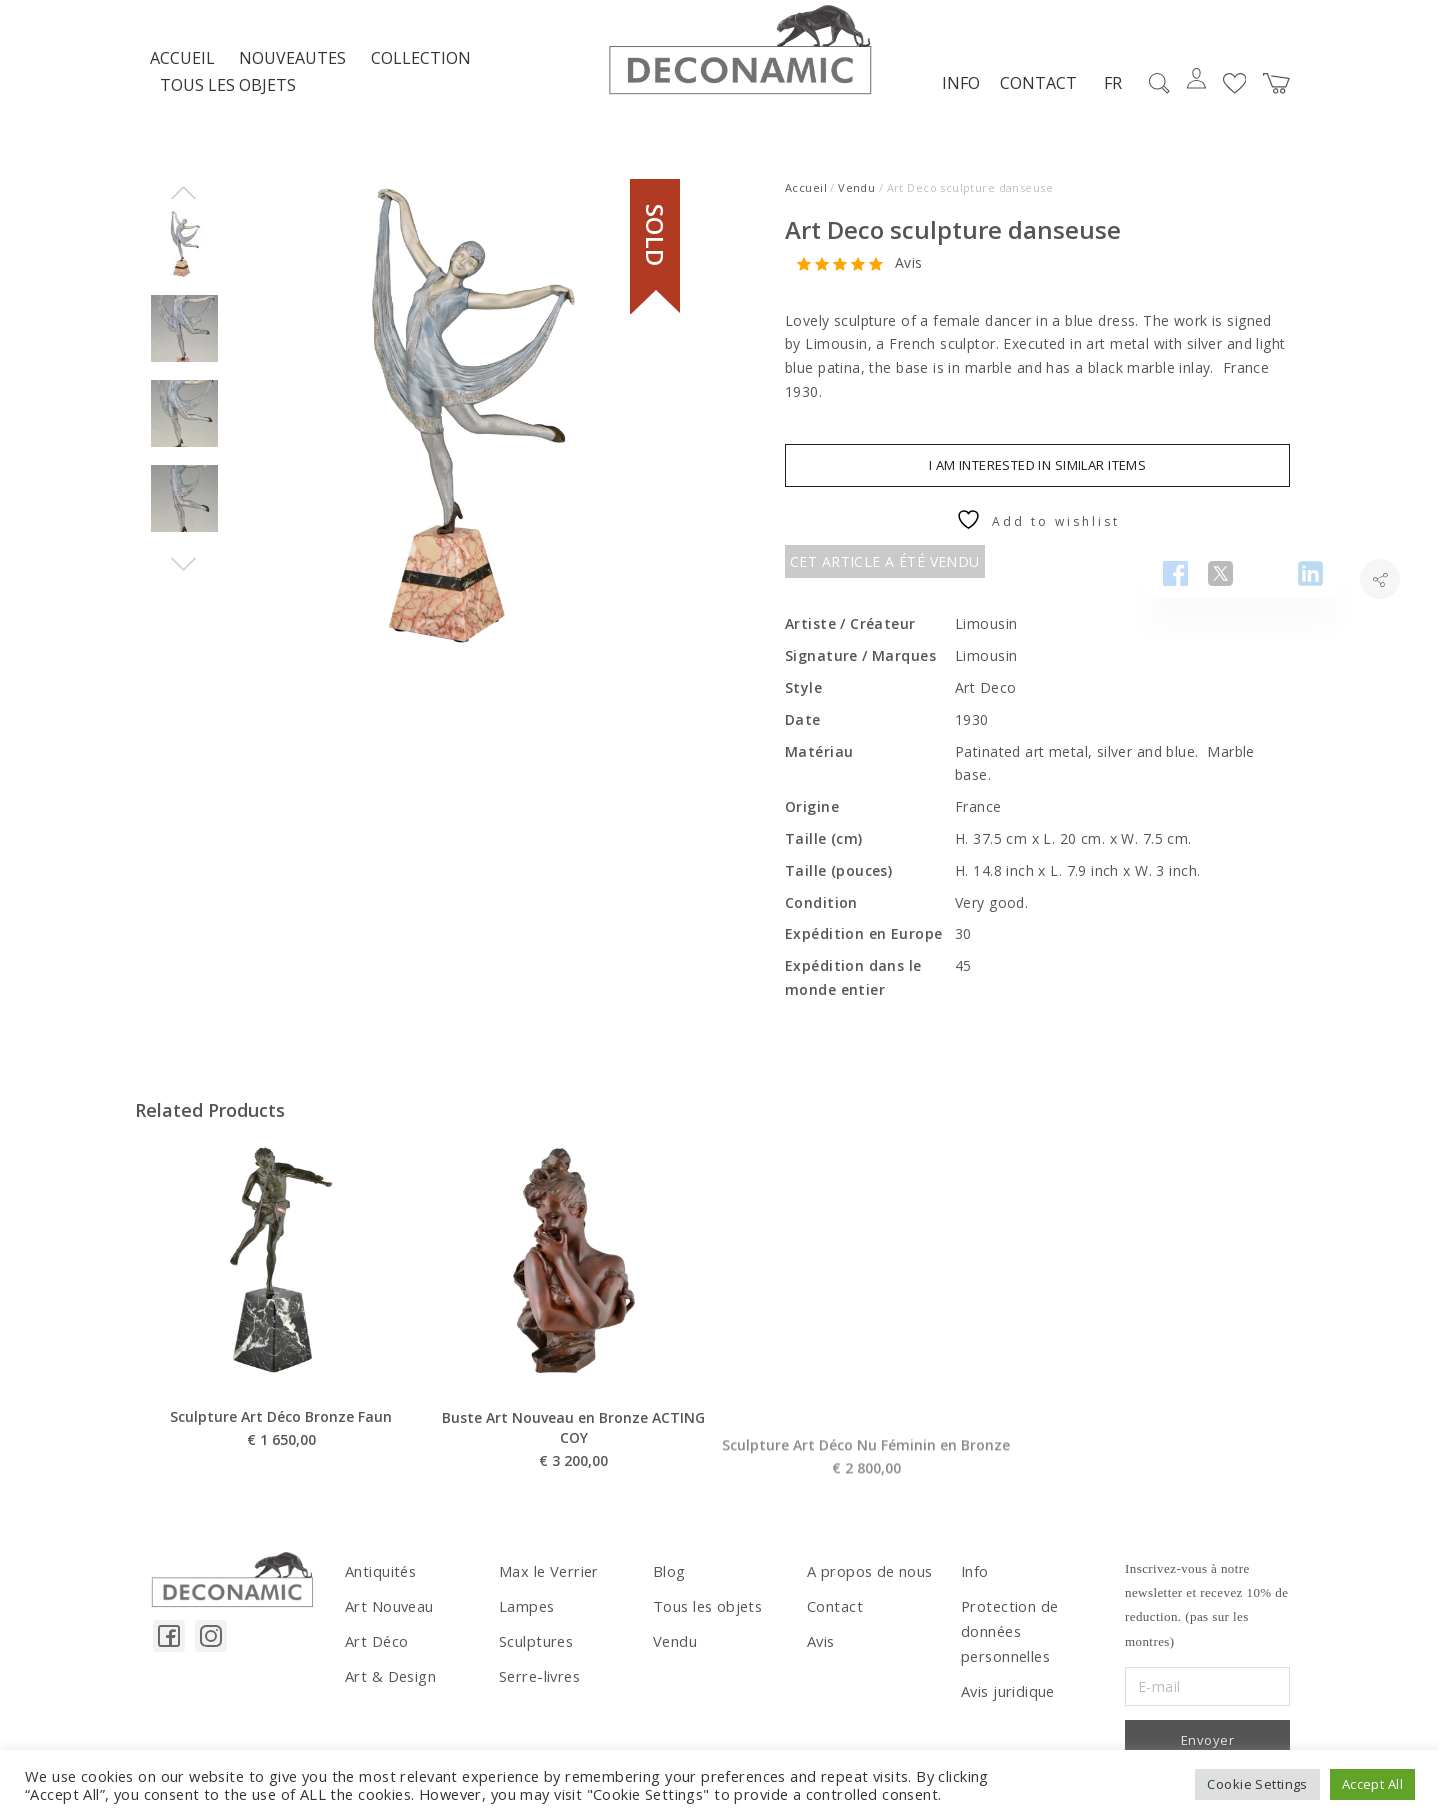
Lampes (526, 1615)
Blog (669, 1581)
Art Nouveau (388, 1615)
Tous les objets (228, 96)
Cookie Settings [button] (1257, 1784)
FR (1108, 94)
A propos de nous (868, 1581)
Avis (909, 273)
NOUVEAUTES (292, 69)
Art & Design (389, 1682)
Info (956, 93)
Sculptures (534, 1648)
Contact (1033, 93)
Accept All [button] (1372, 1784)
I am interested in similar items (1037, 475)
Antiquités (379, 1581)
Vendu (856, 198)
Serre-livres (537, 1682)
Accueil (182, 69)
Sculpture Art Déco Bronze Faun (281, 1469)
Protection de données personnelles (1007, 1639)
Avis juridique (1006, 1696)
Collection (421, 69)
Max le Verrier (546, 1581)
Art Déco (375, 1648)
